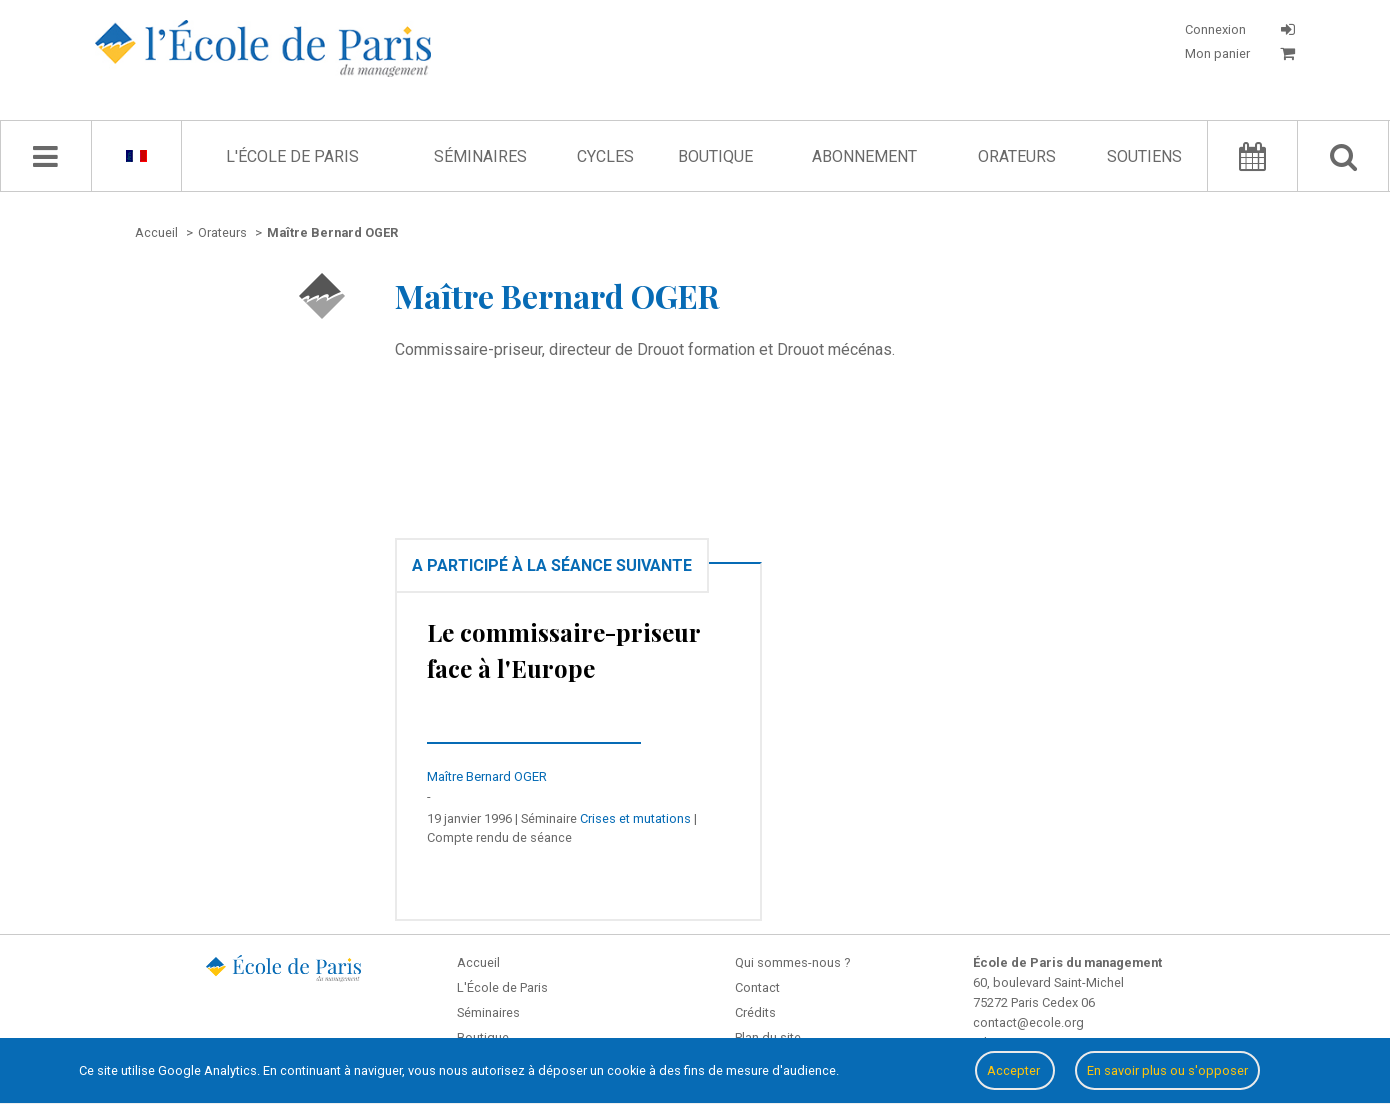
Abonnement (864, 156)
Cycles (605, 156)
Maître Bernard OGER (487, 776)
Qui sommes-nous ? (792, 962)
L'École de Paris (292, 156)
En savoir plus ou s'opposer (1167, 1070)
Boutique (715, 156)
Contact (757, 987)
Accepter (1015, 1070)
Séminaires (480, 156)
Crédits (755, 1012)
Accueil (478, 962)
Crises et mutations (635, 818)
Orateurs (1017, 156)
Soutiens (1144, 156)
